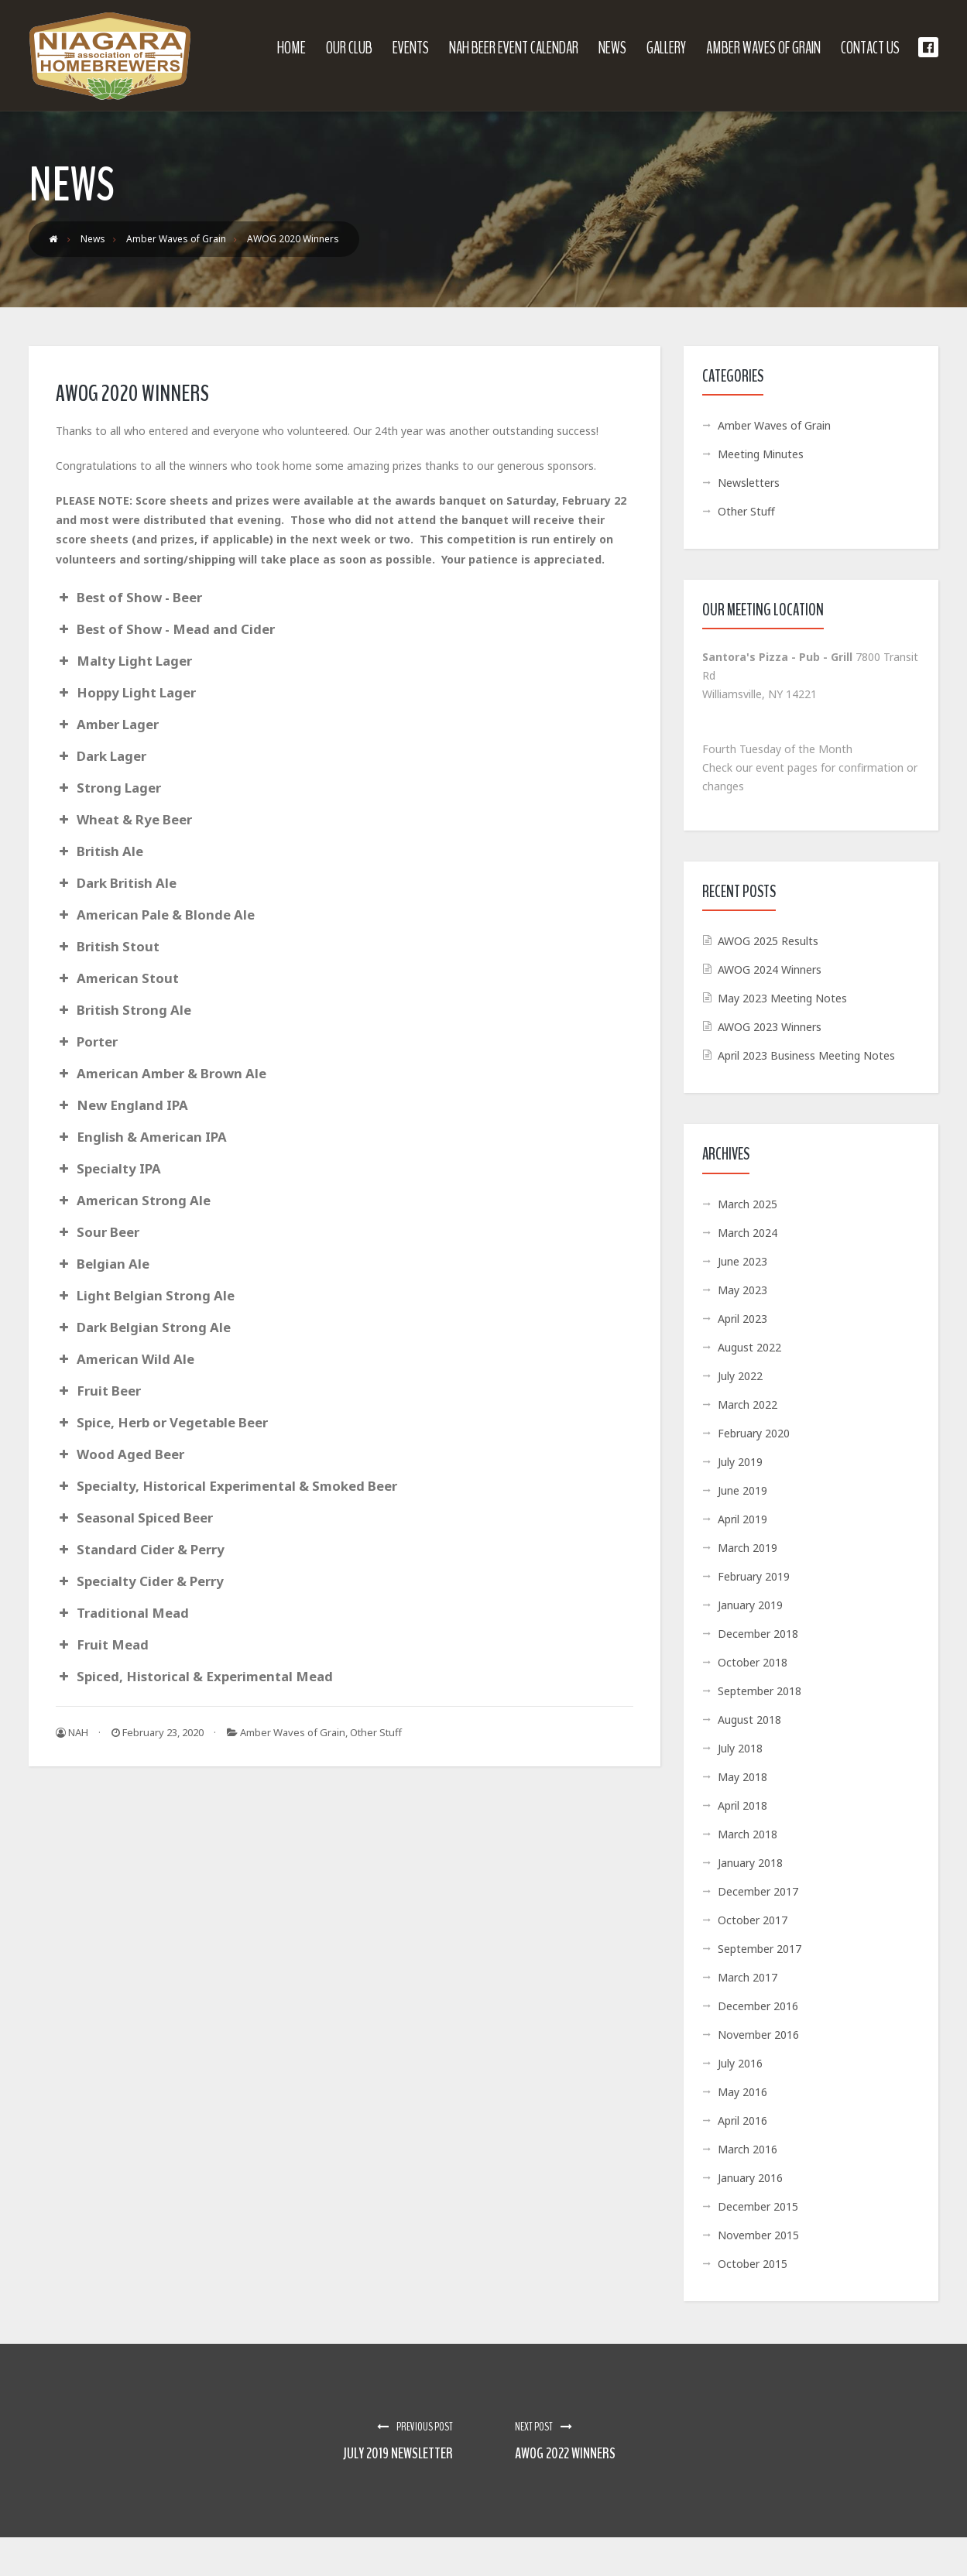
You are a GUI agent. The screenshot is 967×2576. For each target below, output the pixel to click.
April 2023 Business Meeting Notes (806, 1055)
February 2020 (754, 1433)
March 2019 (747, 1547)
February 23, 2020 (157, 1732)
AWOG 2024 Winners (769, 969)
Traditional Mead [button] (122, 1613)
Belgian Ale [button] (102, 1264)
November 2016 (758, 2034)
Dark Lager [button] (101, 756)
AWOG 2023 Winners (769, 1026)
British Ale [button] (99, 851)
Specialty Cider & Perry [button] (140, 1581)
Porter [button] (87, 1041)
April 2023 (742, 1318)
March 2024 (747, 1232)
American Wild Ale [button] (125, 1359)
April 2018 (742, 1805)
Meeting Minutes (761, 454)
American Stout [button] (117, 978)
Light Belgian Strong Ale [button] (145, 1295)
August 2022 (749, 1347)
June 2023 (742, 1261)
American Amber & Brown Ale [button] (161, 1073)
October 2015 (752, 2263)
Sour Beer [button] (97, 1232)
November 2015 (758, 2235)
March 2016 (747, 2149)
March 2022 (747, 1404)
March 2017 (747, 1977)
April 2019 (742, 1519)
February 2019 (754, 1576)
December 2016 (758, 2006)
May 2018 (742, 1776)
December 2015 (758, 2206)
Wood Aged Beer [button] (120, 1454)
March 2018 (747, 1834)
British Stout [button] (107, 946)
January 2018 (750, 1862)
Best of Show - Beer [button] (129, 597)
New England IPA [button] (122, 1105)
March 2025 (747, 1204)
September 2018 (759, 1691)
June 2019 (742, 1490)
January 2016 (750, 2177)
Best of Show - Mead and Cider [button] (165, 629)
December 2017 (758, 1891)
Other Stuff (376, 1732)
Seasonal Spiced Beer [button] (134, 1517)
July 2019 (740, 1461)
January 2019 (750, 1605)
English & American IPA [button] (141, 1137)
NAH (72, 1732)
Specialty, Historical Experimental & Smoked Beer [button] (226, 1486)
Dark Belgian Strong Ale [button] (143, 1327)
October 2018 (752, 1662)
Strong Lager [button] (108, 787)
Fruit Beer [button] (98, 1390)
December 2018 (758, 1633)
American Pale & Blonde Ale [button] (155, 914)
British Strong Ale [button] (123, 1010)
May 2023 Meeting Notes (782, 998)
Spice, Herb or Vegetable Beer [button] (162, 1422)
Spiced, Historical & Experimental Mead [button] (194, 1676)
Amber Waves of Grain (292, 1732)
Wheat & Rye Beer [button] (124, 819)
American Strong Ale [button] (133, 1200)
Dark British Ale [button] (116, 883)
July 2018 (740, 1748)
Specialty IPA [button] (108, 1168)
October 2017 (752, 1920)
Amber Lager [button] (107, 724)
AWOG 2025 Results (768, 940)
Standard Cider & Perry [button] (140, 1549)
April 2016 (742, 2120)
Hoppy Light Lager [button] (126, 692)
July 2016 (740, 2063)
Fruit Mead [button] (102, 1644)
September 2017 (759, 1948)
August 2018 (749, 1719)
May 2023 (742, 1290)
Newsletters (749, 482)
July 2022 (740, 1375)
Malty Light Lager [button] (124, 661)
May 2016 (742, 2091)
